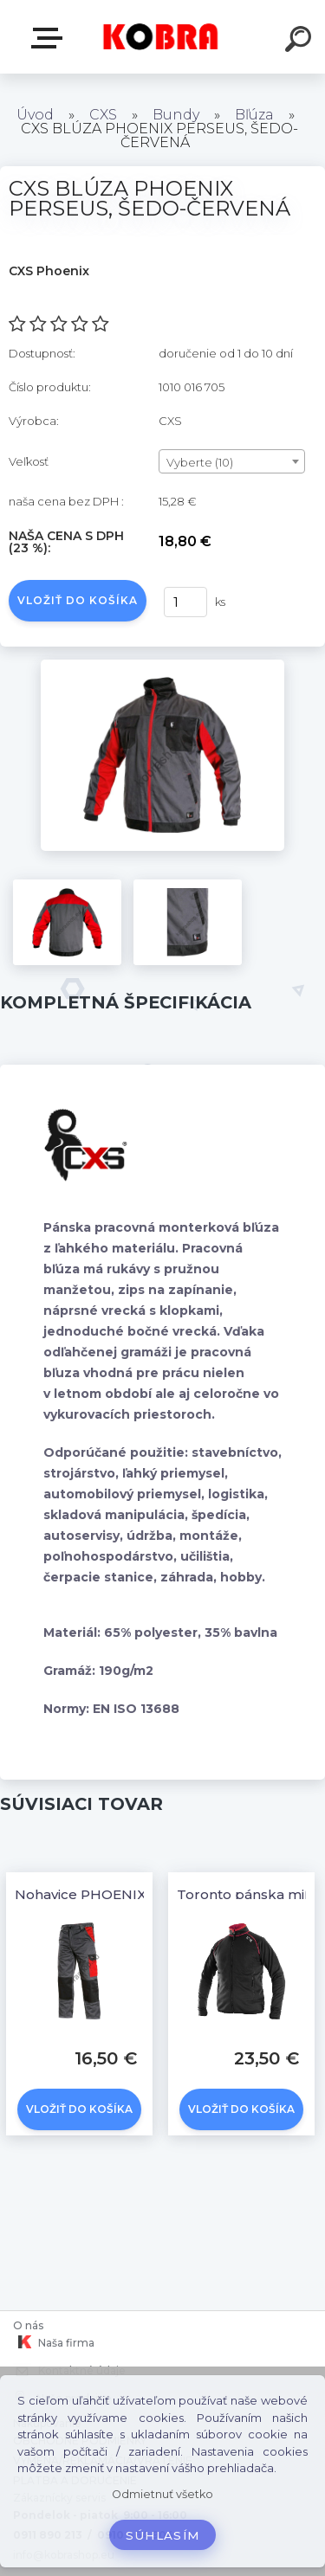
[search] (300, 41)
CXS (103, 114)
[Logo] (161, 36)
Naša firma (53, 2342)
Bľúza (256, 114)
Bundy (176, 114)
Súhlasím (163, 2535)
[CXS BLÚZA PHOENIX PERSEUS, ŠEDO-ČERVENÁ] (162, 665)
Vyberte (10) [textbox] (199, 462)
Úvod (35, 114)
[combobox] (232, 461)
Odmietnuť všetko (162, 2494)
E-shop (50, 38)
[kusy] (185, 602)
